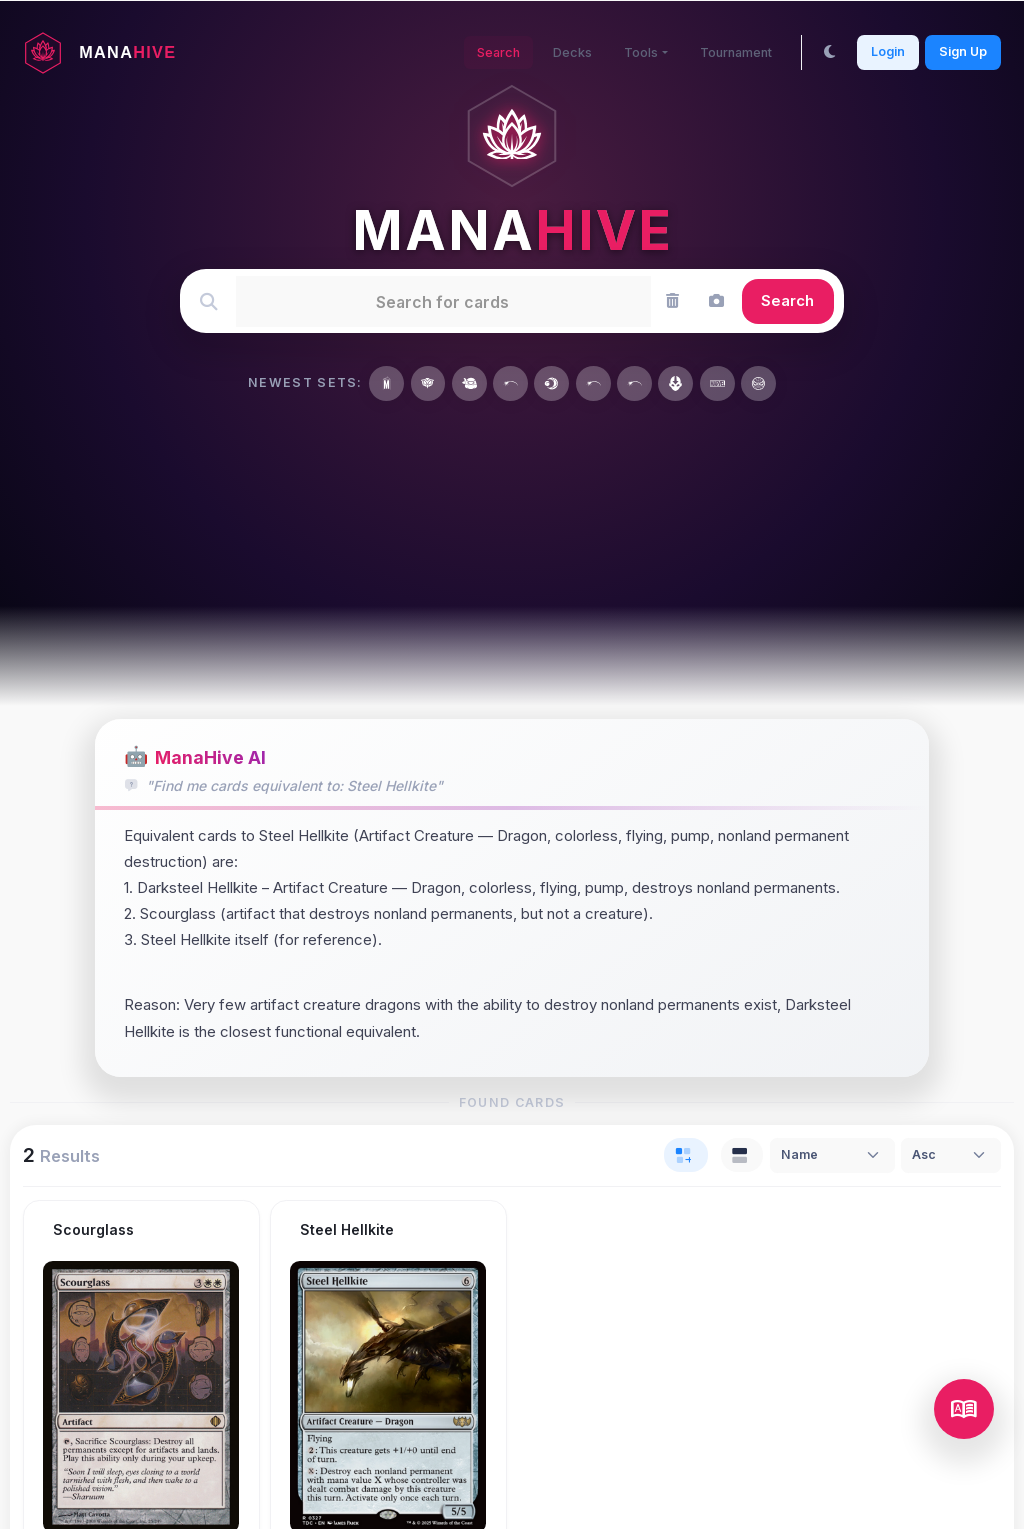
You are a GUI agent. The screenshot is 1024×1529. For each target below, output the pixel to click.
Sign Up (963, 51)
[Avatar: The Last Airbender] (675, 383)
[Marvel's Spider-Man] (758, 383)
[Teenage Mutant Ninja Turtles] (469, 383)
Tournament (734, 52)
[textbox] (442, 301)
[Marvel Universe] (717, 383)
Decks (568, 52)
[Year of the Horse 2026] (510, 383)
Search (493, 52)
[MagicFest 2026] (593, 383)
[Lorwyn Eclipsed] (551, 383)
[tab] (686, 1155)
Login (888, 51)
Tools (637, 52)
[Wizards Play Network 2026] (634, 383)
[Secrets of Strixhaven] (428, 383)
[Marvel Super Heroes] (386, 383)
